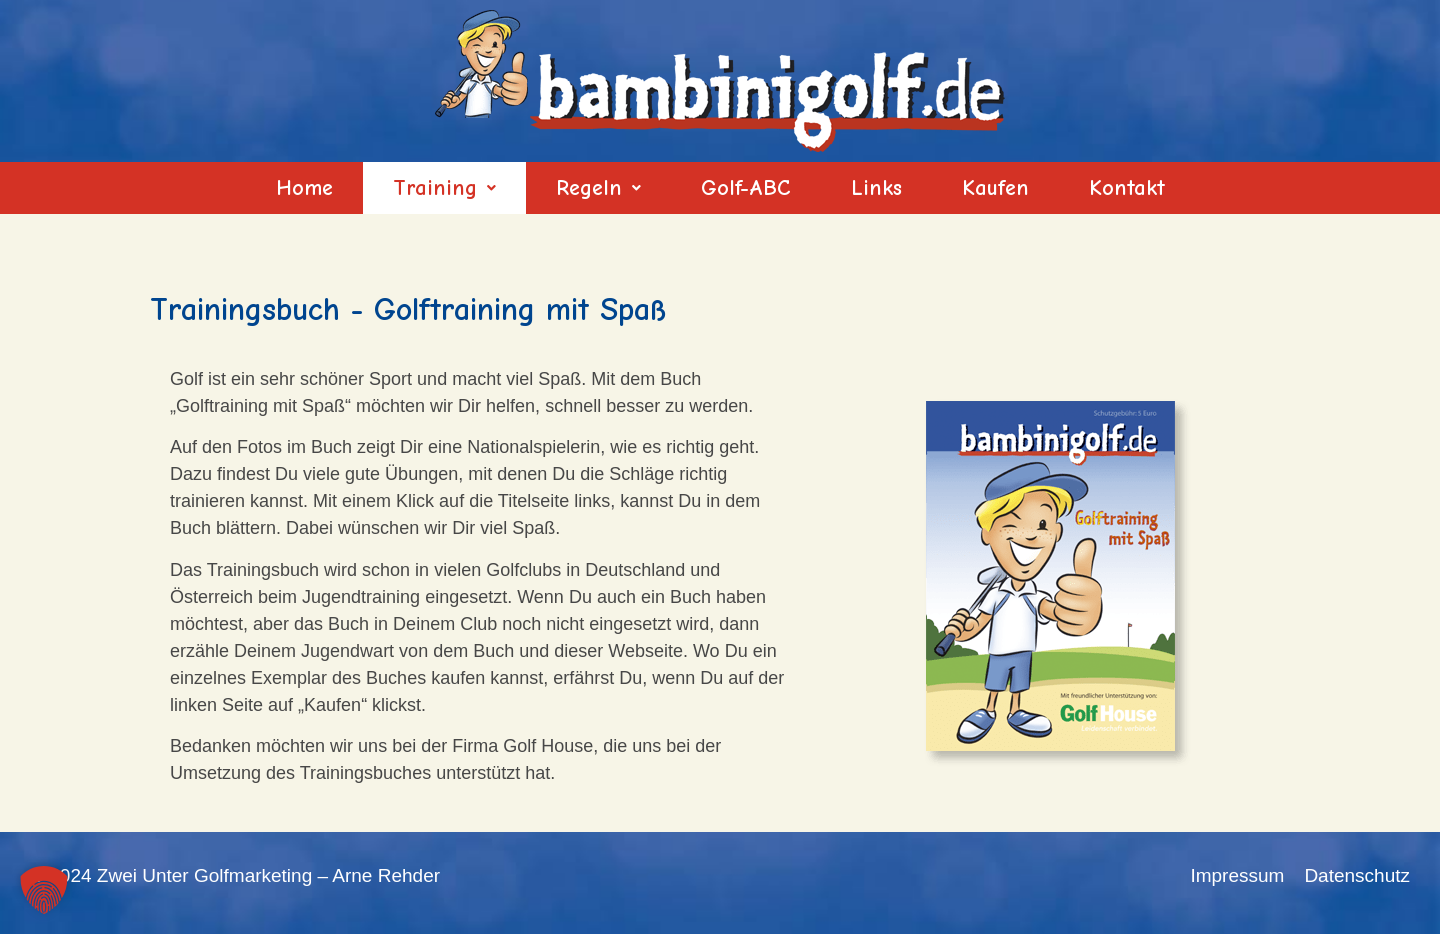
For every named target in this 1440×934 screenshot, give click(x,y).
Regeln (598, 188)
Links (876, 188)
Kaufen (995, 188)
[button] (444, 188)
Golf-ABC (746, 188)
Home (304, 188)
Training (444, 188)
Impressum (1237, 875)
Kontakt (1127, 188)
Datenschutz (1357, 875)
